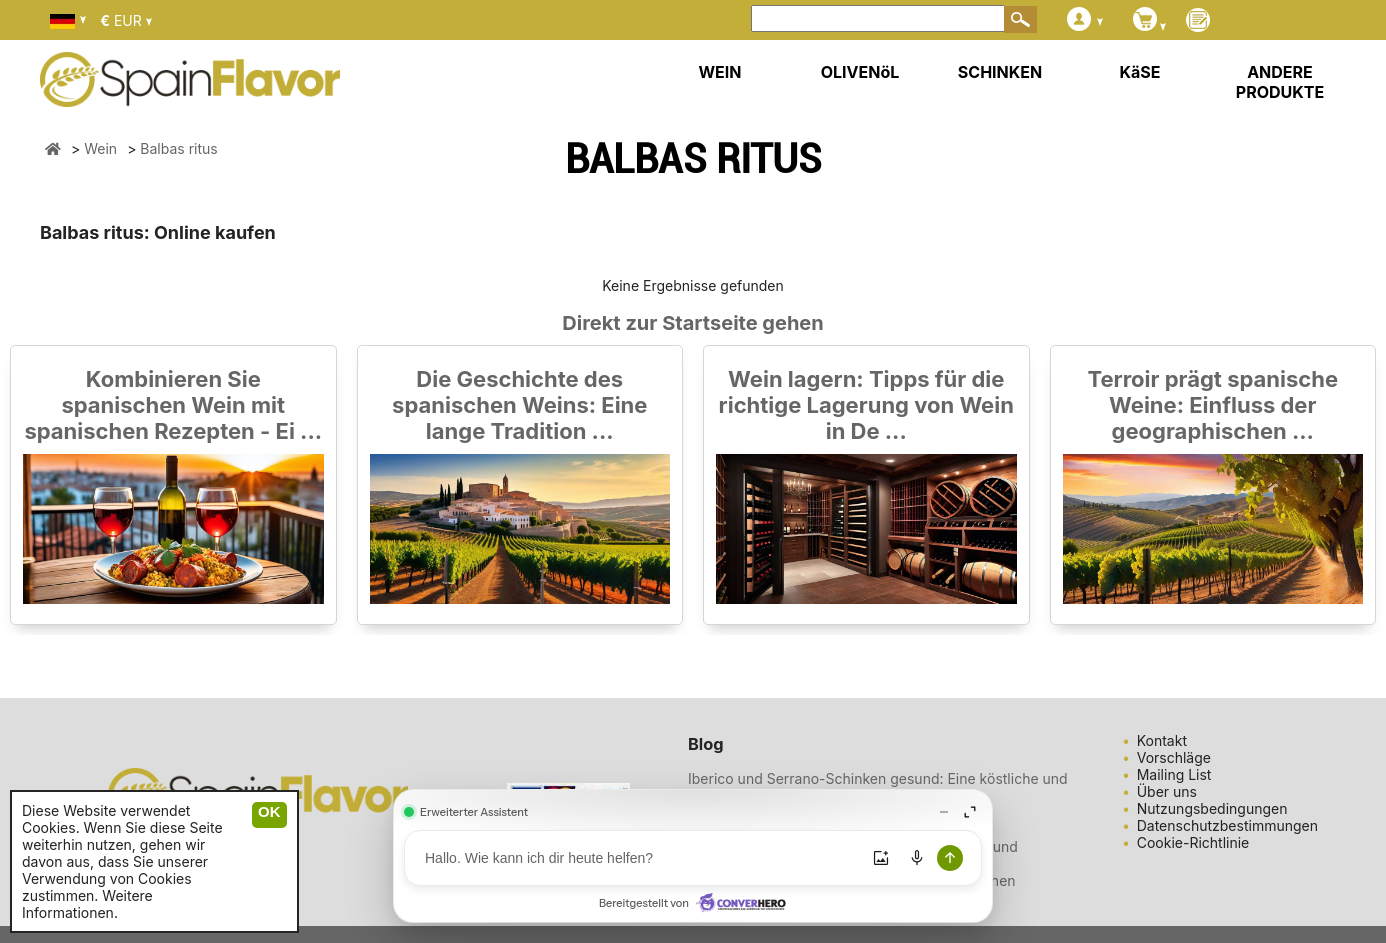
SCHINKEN (1000, 72)
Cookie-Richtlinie (1193, 842)
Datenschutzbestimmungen (1227, 825)
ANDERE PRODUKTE (1280, 82)
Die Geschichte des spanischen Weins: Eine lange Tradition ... (519, 405)
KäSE (1140, 72)
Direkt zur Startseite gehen (692, 323)
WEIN (719, 72)
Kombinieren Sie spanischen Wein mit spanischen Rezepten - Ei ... (173, 405)
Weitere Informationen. (87, 904)
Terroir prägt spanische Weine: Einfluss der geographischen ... (1212, 405)
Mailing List (1174, 774)
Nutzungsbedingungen (1212, 808)
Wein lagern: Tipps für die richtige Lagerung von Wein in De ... (866, 405)
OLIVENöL (860, 72)
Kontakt (1162, 740)
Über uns (1167, 791)
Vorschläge (1174, 757)
